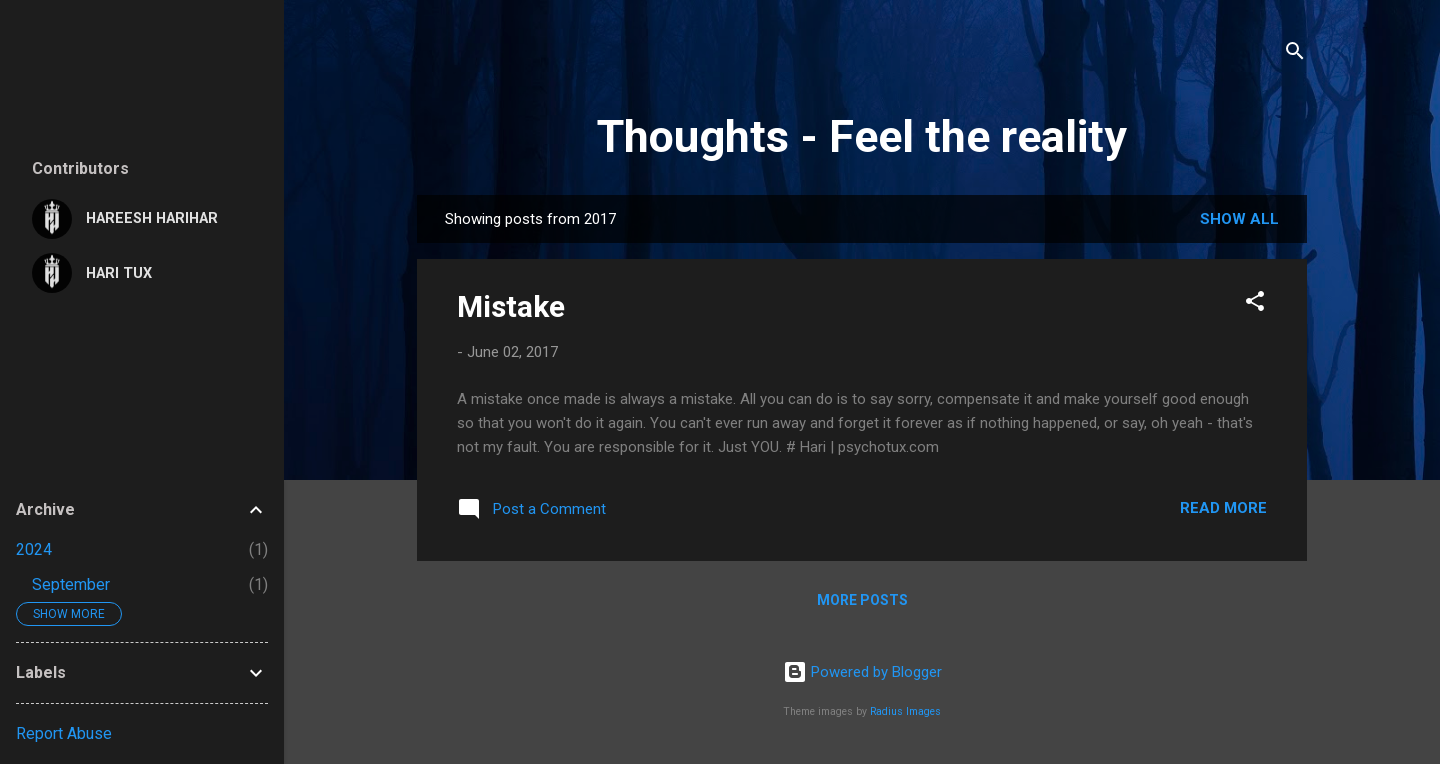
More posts (862, 600)
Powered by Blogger (862, 672)
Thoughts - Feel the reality (862, 136)
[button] (1255, 304)
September (71, 584)
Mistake (511, 306)
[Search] (1295, 54)
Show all (1239, 219)
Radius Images (905, 711)
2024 (34, 549)
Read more (1223, 508)
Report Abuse (64, 733)
